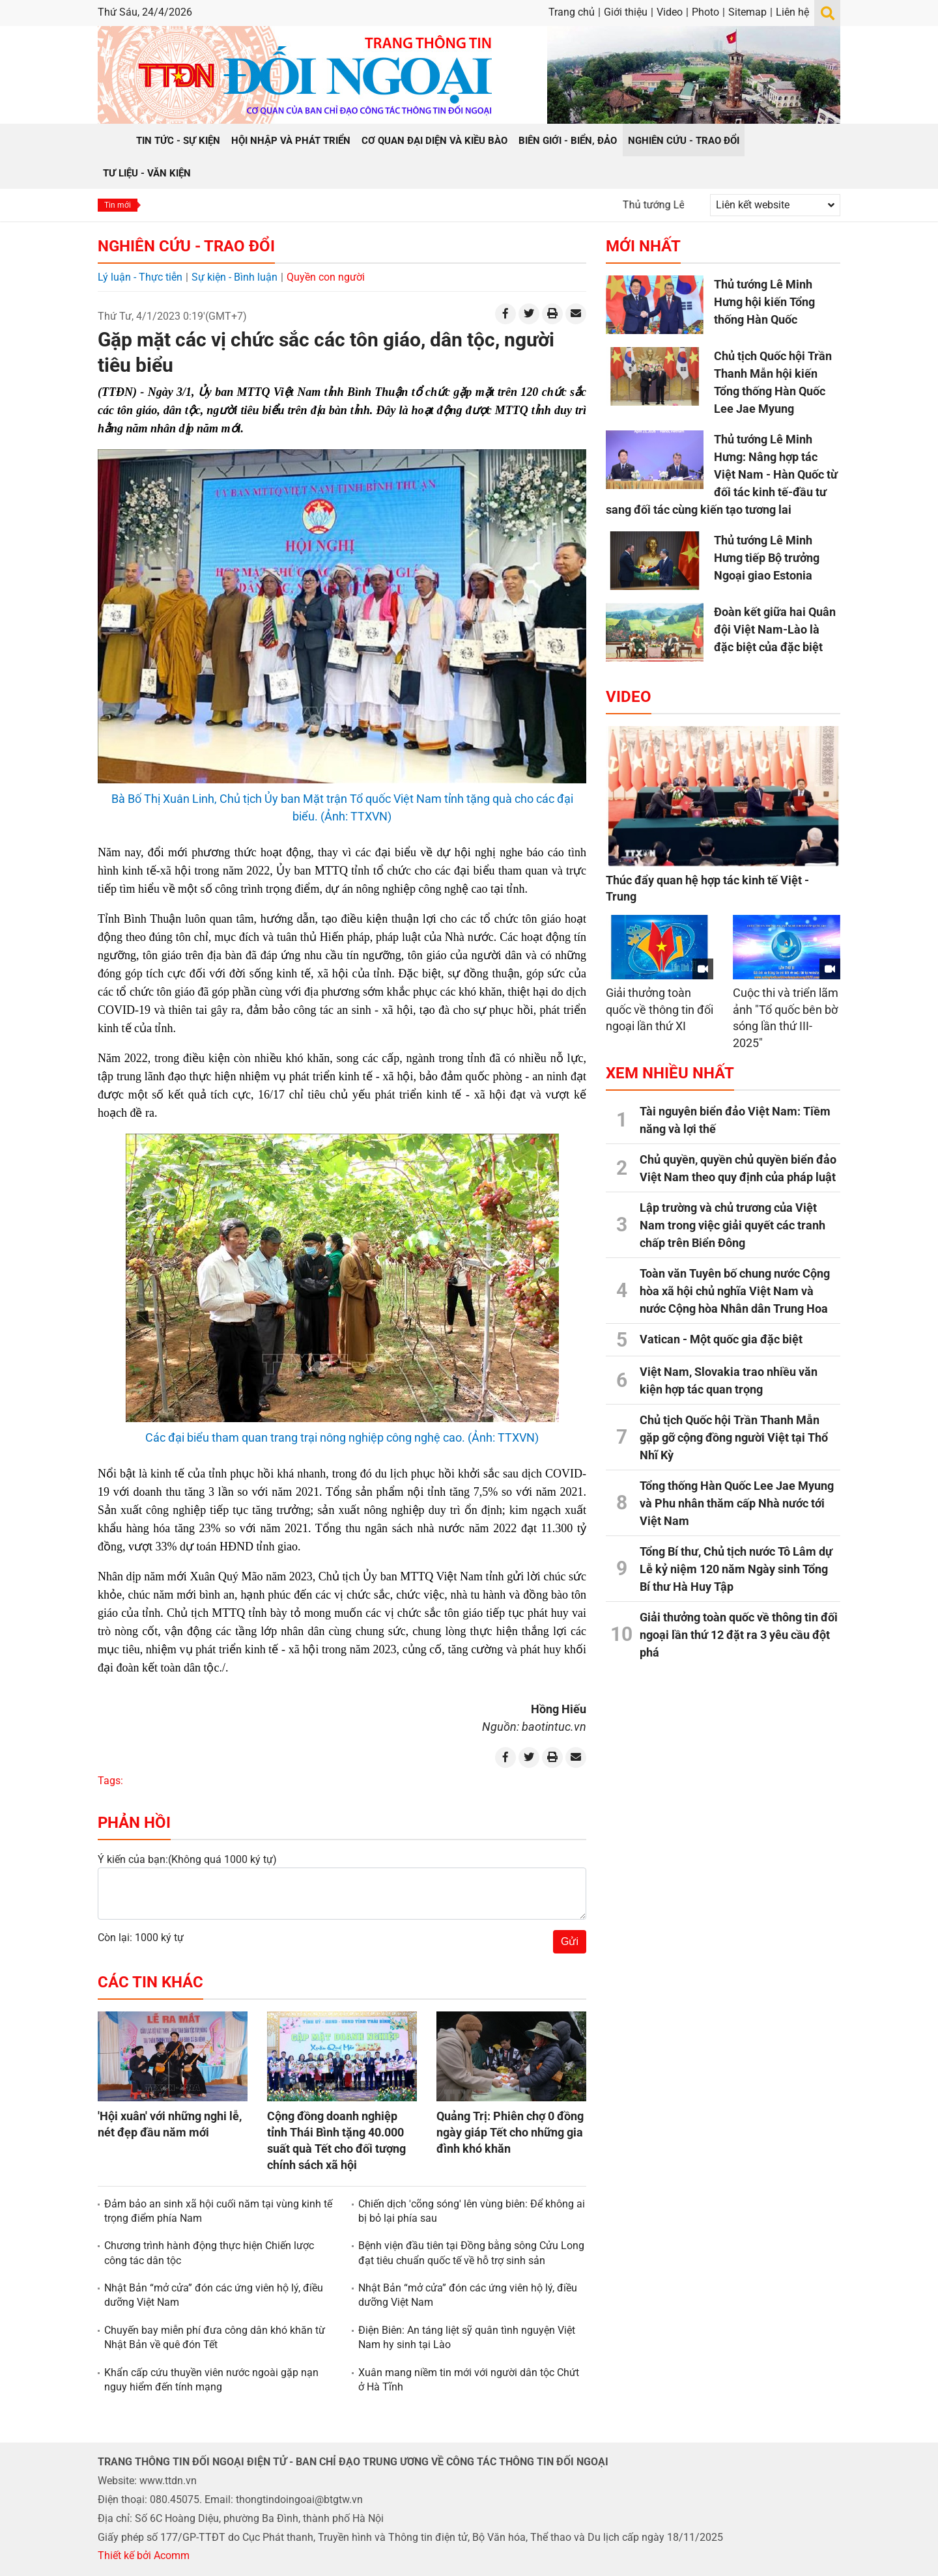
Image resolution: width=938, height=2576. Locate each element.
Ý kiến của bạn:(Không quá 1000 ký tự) (187, 1859)
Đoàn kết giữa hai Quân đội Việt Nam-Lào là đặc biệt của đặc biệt (775, 629)
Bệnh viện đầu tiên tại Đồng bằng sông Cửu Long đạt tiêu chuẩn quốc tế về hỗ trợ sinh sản (471, 2252)
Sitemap (747, 12)
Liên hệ (792, 12)
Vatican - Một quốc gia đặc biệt (721, 1339)
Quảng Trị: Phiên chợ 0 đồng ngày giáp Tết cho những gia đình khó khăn (510, 2132)
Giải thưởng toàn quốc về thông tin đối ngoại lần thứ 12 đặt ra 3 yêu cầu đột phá (739, 1634)
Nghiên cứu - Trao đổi (186, 246)
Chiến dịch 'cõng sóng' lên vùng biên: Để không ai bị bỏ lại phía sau (471, 2211)
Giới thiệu (625, 12)
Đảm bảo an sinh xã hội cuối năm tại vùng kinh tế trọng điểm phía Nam (218, 2211)
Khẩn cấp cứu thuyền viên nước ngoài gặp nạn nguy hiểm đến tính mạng (211, 2379)
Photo (705, 12)
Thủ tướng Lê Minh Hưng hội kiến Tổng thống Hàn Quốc (764, 301)
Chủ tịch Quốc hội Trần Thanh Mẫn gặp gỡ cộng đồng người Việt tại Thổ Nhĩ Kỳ (734, 1437)
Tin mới (117, 205)
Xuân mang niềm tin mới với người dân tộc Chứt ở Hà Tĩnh (468, 2379)
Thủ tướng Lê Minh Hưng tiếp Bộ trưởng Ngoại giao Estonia (766, 557)
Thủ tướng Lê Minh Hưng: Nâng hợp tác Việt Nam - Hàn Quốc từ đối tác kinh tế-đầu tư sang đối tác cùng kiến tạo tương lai (722, 474)
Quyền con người (326, 277)
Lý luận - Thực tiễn (140, 277)
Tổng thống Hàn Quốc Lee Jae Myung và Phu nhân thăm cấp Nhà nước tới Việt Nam (737, 1503)
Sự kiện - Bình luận (234, 277)
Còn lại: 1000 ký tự (141, 1937)
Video (670, 12)
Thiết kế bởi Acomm (144, 2555)
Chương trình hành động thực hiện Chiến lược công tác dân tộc (209, 2252)
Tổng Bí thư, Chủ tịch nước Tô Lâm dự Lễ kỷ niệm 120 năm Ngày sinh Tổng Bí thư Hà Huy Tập (736, 1569)
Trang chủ (571, 12)
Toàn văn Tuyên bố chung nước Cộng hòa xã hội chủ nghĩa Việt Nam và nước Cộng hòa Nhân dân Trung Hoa (735, 1291)
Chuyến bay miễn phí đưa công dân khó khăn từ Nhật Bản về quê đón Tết (214, 2337)
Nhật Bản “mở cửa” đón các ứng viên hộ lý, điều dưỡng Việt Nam (213, 2295)
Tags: (110, 1780)
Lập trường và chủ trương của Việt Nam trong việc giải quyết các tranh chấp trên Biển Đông (732, 1225)
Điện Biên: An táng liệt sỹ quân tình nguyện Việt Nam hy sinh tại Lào (466, 2337)
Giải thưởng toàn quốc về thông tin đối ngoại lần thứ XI (659, 1009)
